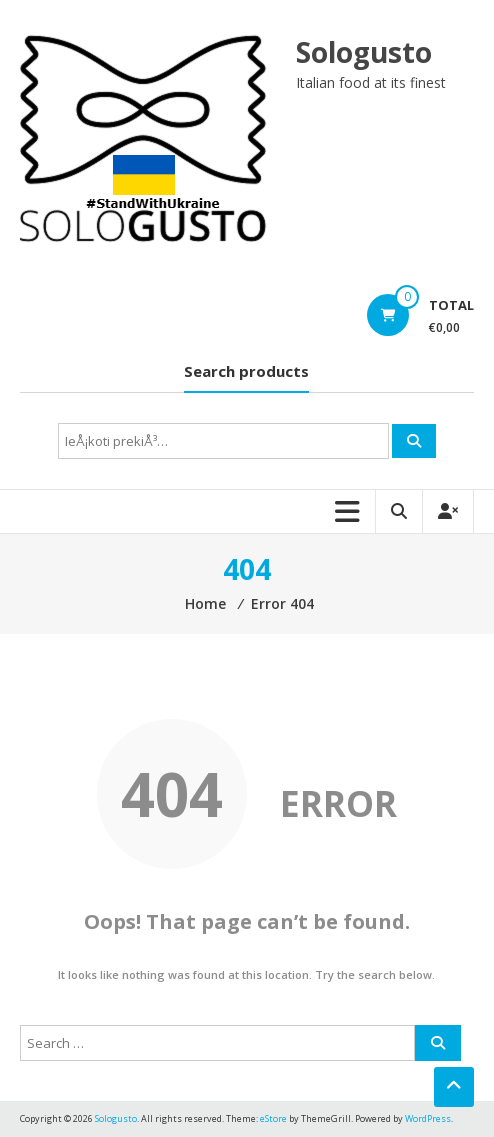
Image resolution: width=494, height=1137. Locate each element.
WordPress (428, 1118)
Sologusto (364, 52)
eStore (273, 1118)
